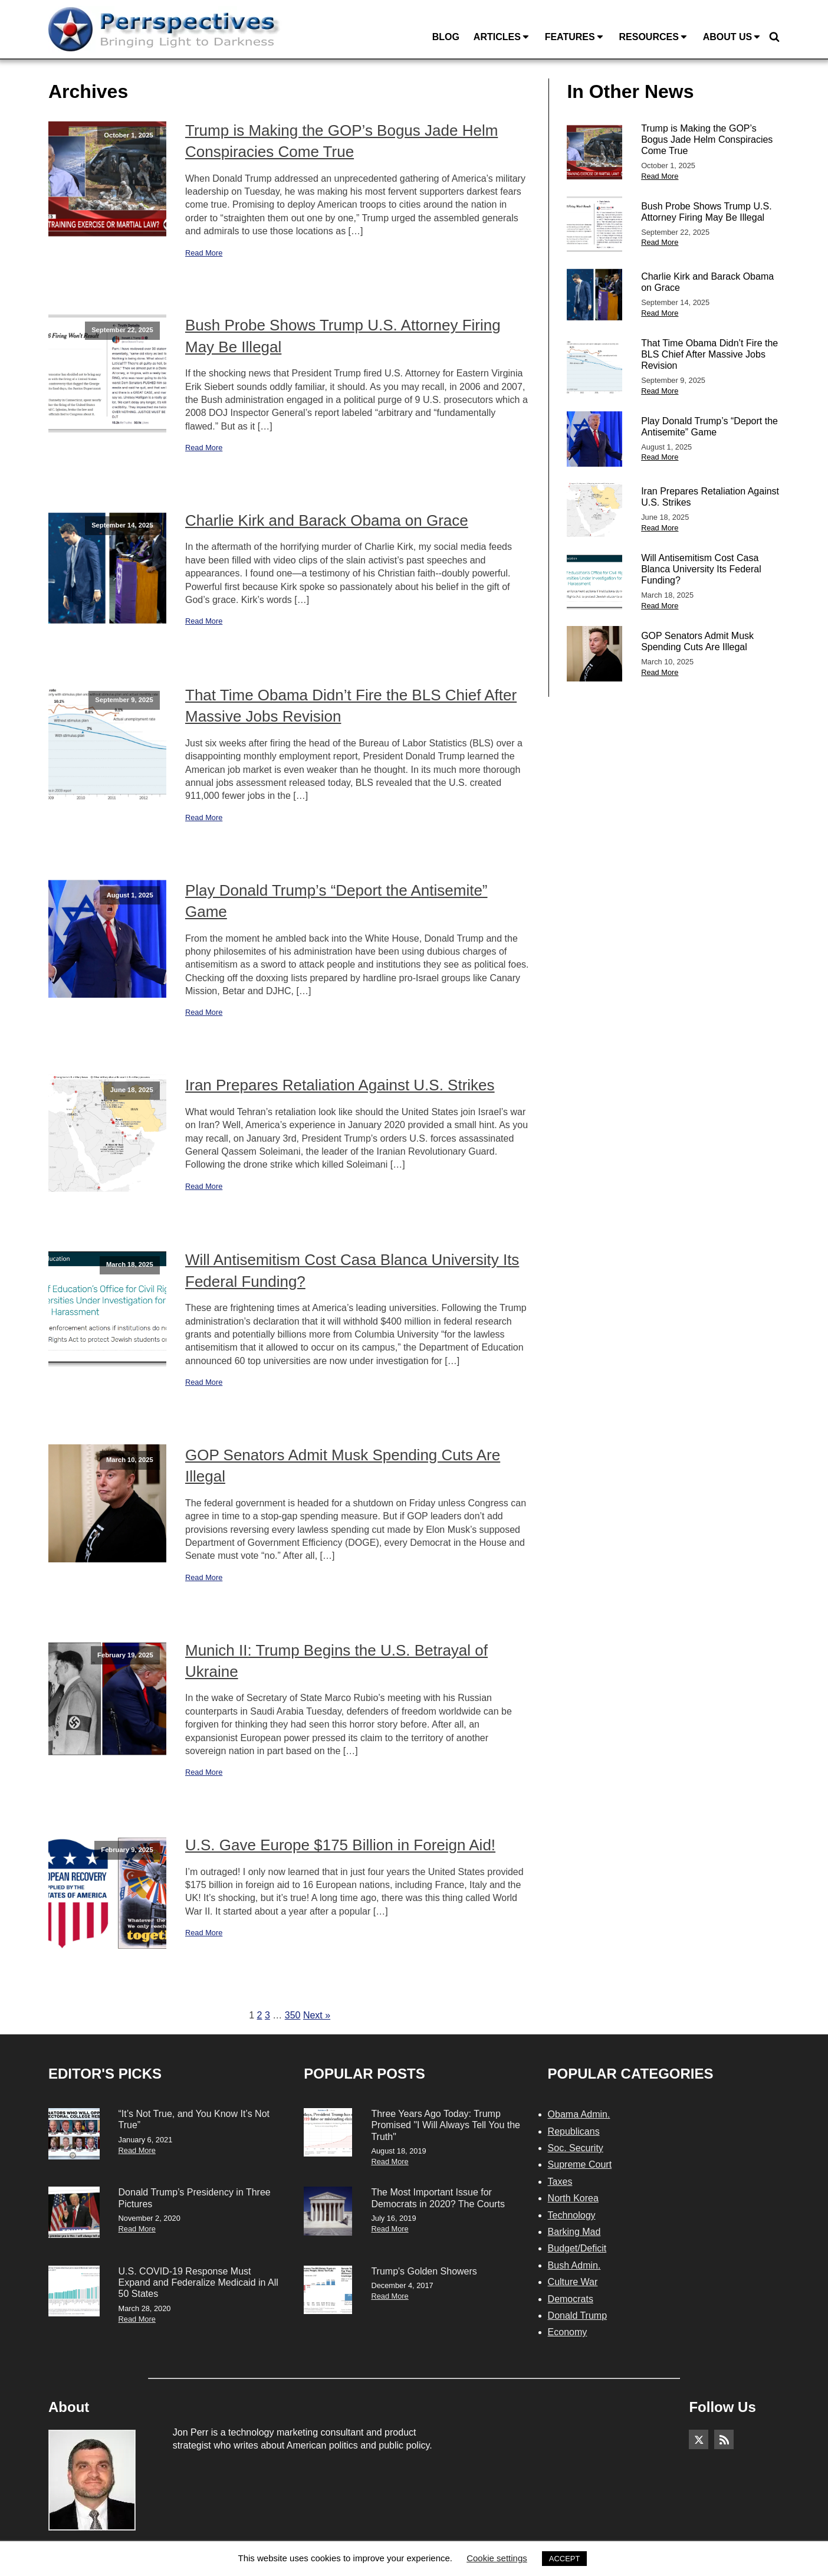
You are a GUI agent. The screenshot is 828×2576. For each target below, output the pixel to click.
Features (575, 37)
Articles (502, 37)
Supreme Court (580, 2164)
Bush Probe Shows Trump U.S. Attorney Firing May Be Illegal (343, 335)
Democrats (570, 2299)
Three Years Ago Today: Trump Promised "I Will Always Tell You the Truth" (445, 2125)
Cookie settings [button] (496, 2558)
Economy (567, 2332)
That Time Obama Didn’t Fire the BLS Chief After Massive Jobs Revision (351, 705)
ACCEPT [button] (564, 2558)
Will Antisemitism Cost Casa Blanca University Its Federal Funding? (352, 1270)
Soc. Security (575, 2148)
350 (293, 2015)
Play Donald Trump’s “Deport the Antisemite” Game (336, 900)
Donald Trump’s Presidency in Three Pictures (195, 2197)
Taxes (560, 2182)
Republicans (574, 2131)
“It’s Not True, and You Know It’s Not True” (194, 2119)
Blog (445, 37)
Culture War (573, 2282)
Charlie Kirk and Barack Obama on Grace (326, 520)
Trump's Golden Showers (424, 2271)
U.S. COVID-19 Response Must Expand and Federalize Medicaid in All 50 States (198, 2282)
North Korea (573, 2198)
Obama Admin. (579, 2114)
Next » (316, 2015)
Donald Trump (577, 2315)
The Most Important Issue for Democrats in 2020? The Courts (437, 2197)
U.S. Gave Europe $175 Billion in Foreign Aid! (340, 1845)
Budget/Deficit (577, 2248)
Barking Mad (574, 2232)
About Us (732, 37)
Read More (203, 252)
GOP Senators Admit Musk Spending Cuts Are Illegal (342, 1465)
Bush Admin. (574, 2265)
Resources (653, 37)
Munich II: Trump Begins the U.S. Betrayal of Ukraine (336, 1660)
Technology (572, 2215)
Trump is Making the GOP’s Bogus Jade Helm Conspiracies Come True (341, 141)
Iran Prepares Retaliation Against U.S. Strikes (340, 1085)
